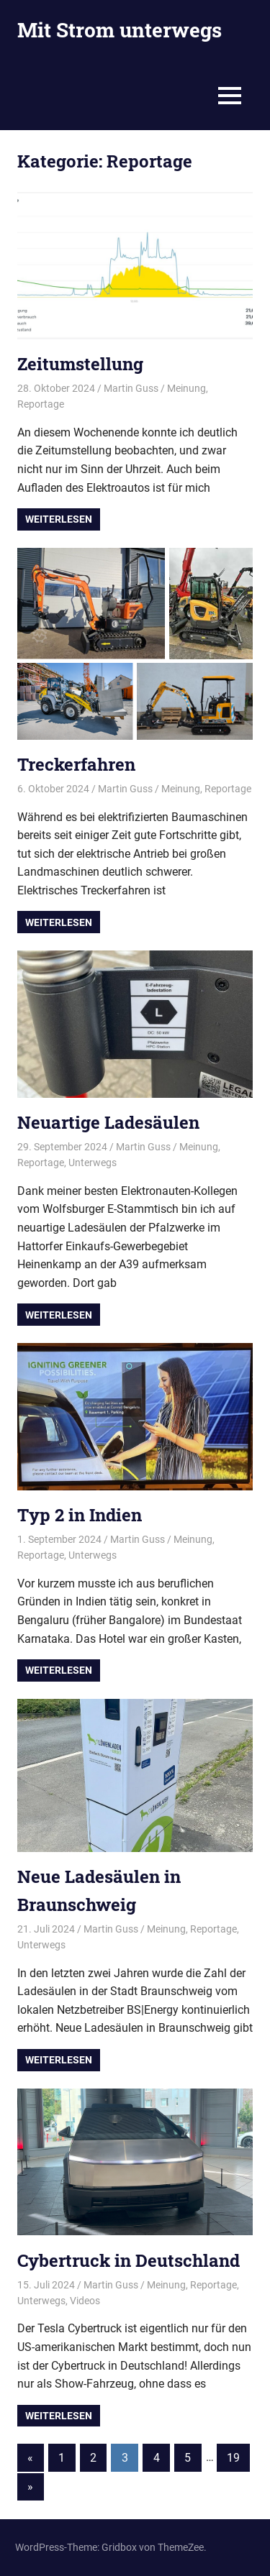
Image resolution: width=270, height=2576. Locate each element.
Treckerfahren (76, 764)
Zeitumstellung (80, 363)
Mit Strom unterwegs (119, 30)
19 (233, 2458)
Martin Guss (131, 388)
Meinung (186, 388)
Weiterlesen (58, 519)
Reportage (40, 404)
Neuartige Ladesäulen (108, 1122)
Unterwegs (92, 1162)
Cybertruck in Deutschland (128, 2260)
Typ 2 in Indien (79, 1514)
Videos (85, 2300)
